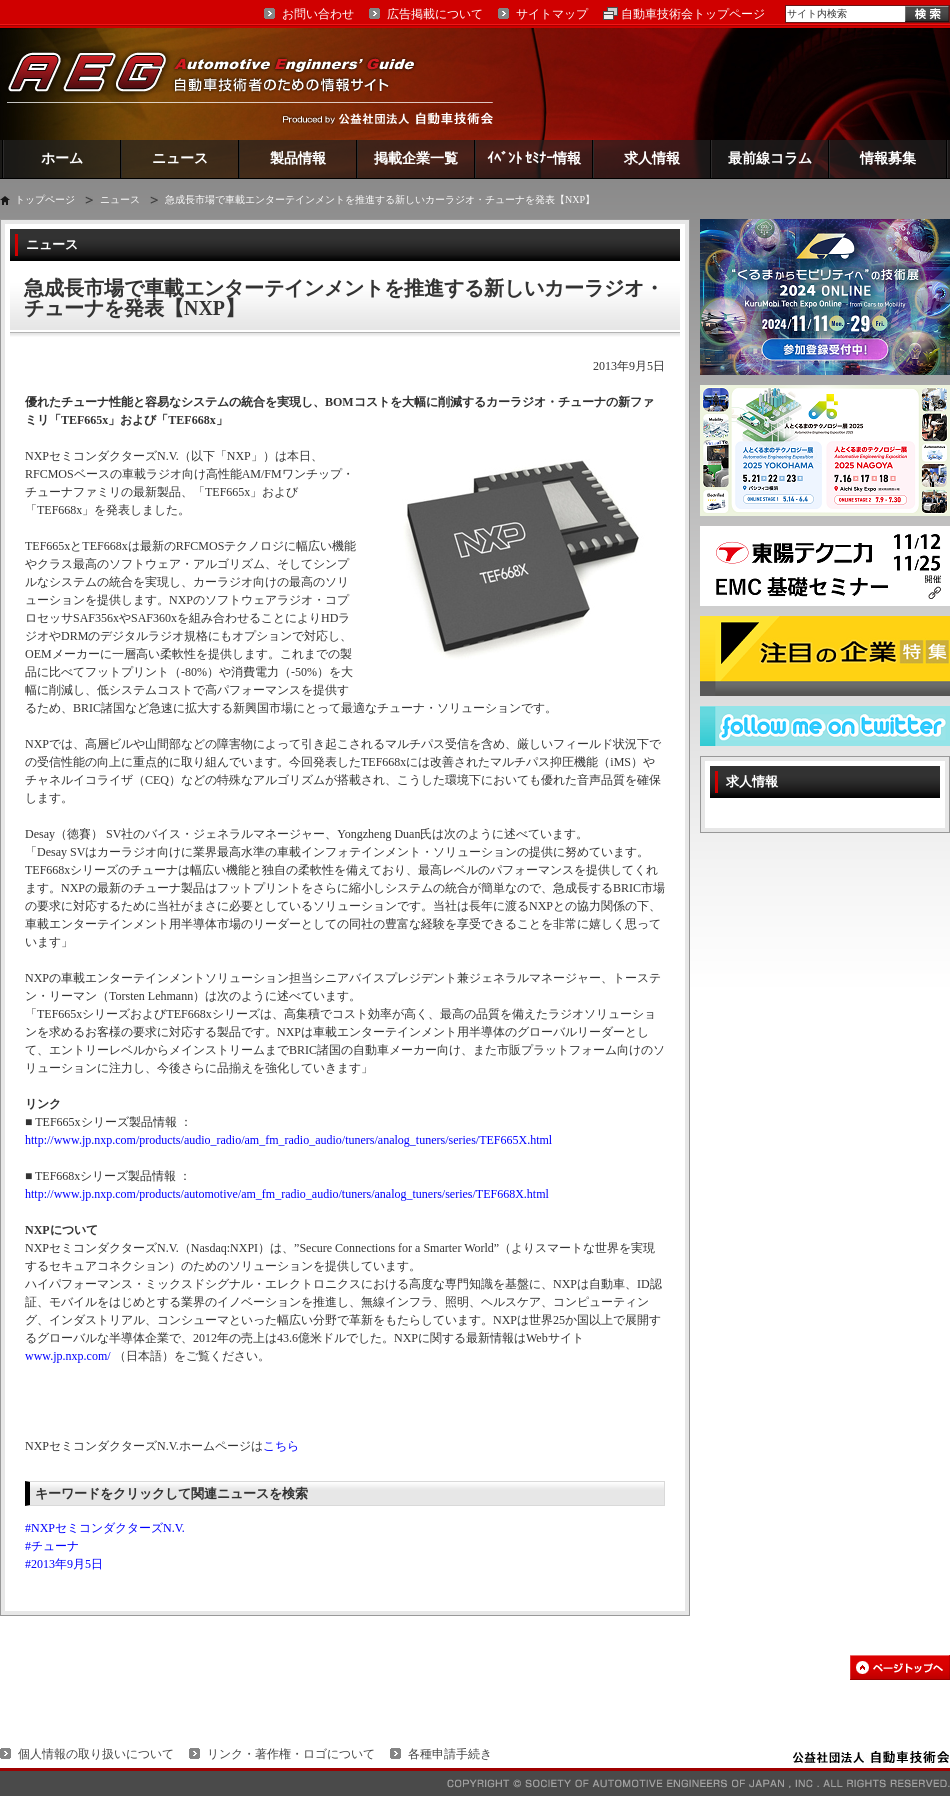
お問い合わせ (318, 14)
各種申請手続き (450, 1754)
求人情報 (652, 158)
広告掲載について (435, 14)
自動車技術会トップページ (693, 14)
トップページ (45, 199)
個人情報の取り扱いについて (96, 1754)
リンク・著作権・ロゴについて (291, 1754)
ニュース (180, 158)
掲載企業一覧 (416, 158)
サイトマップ (552, 14)
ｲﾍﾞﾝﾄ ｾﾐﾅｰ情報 (534, 158)
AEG (224, 83)
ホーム (62, 158)
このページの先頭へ (900, 1667)
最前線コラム (770, 158)
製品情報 (298, 158)
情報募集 (888, 158)
